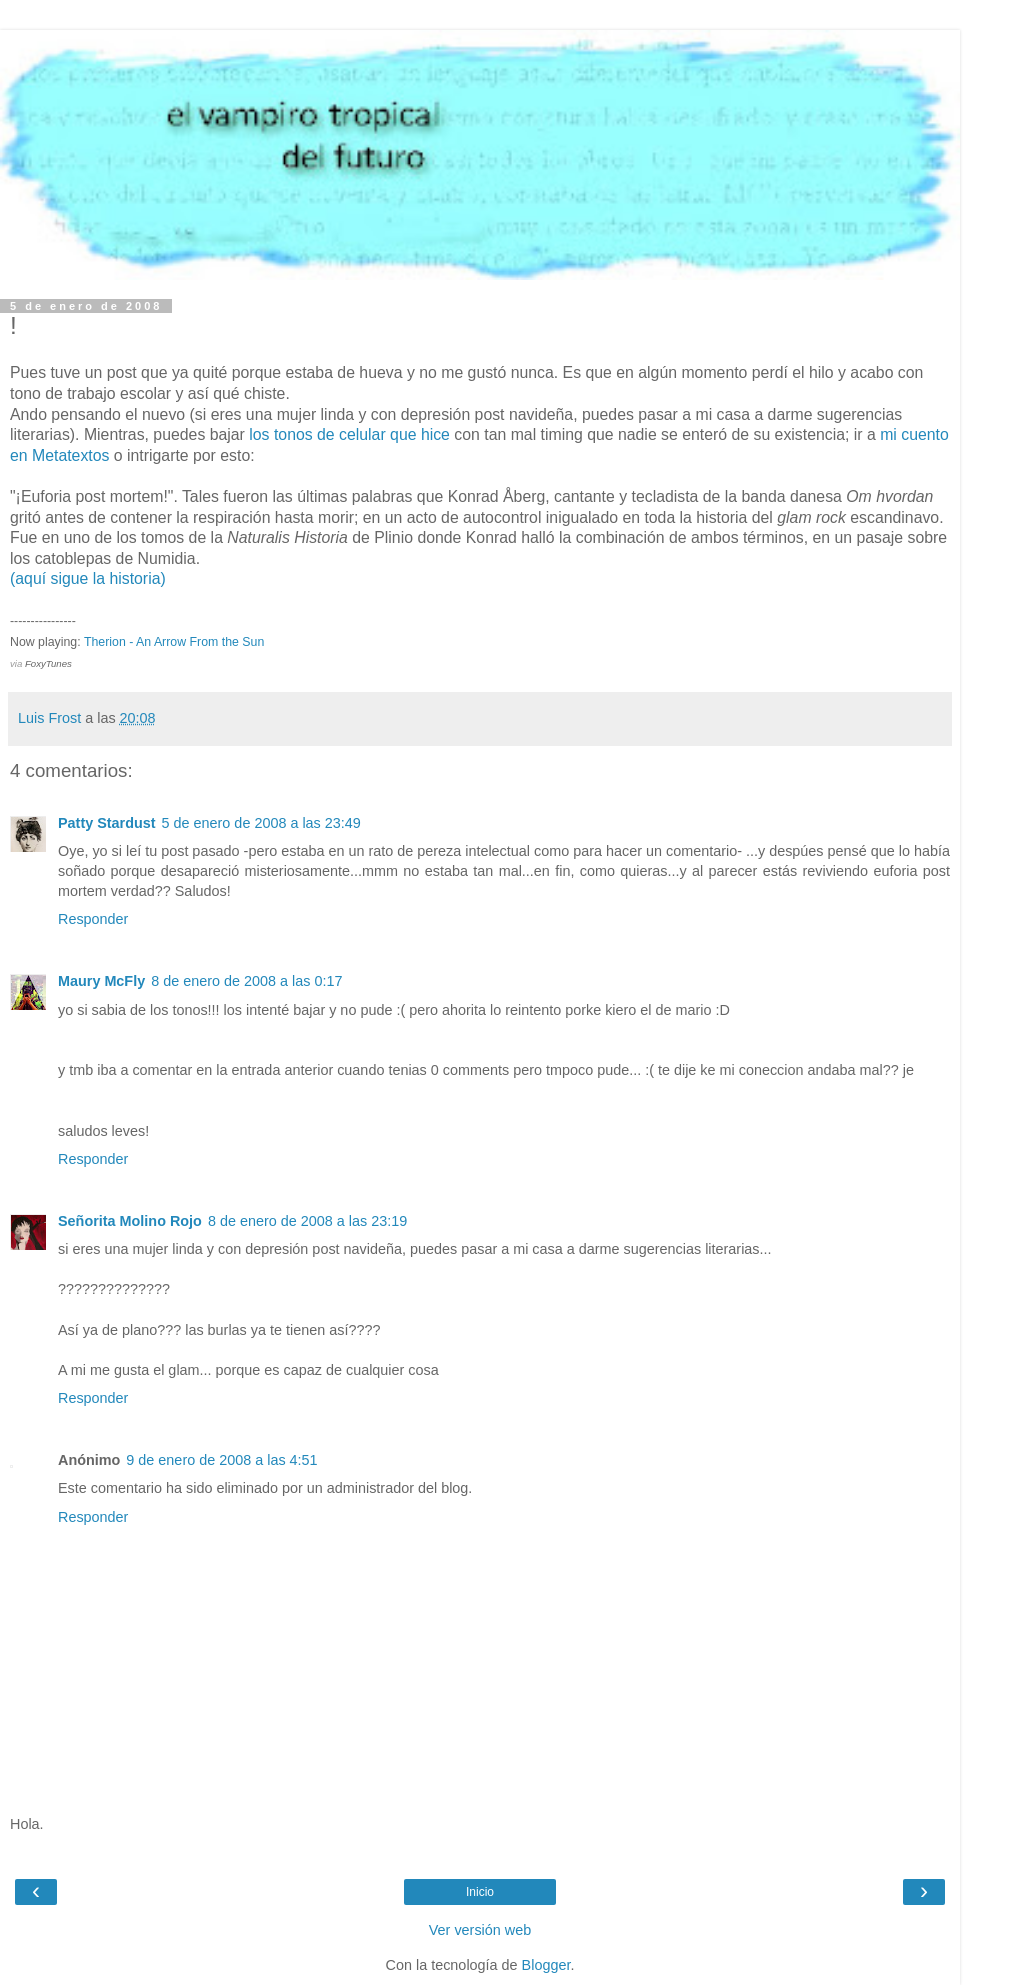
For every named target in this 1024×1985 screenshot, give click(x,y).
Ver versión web (480, 1930)
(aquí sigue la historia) (88, 578)
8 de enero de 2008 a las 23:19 (307, 1221)
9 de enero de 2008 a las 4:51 (221, 1460)
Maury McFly (101, 981)
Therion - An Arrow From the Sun (174, 642)
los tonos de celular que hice (349, 434)
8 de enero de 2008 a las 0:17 (246, 981)
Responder (93, 919)
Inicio (480, 1892)
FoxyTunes (48, 663)
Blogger (546, 1965)
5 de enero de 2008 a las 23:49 (261, 823)
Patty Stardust (107, 823)
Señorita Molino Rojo (130, 1221)
